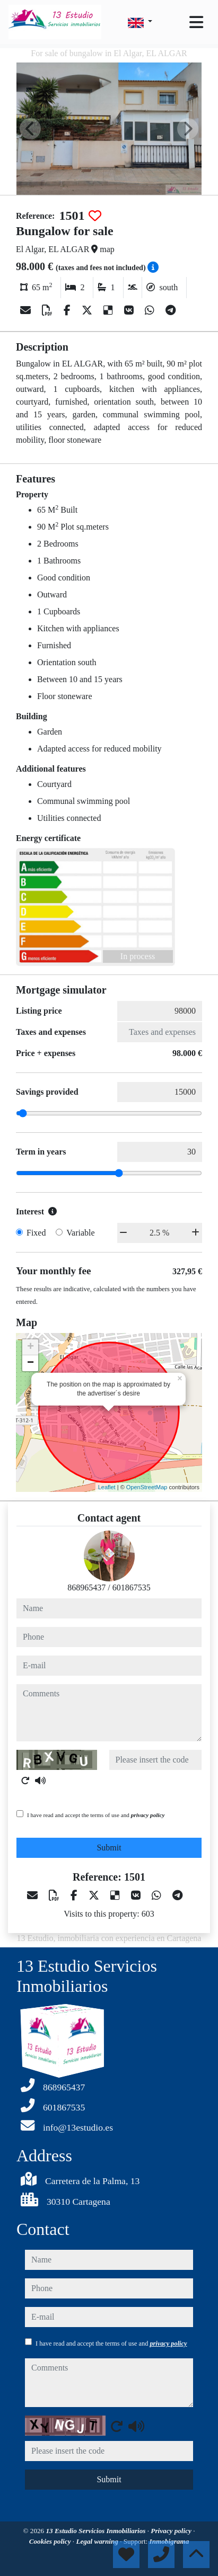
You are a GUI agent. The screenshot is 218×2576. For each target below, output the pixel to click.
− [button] (30, 1363)
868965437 (86, 1587)
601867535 (131, 1587)
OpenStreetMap (147, 1487)
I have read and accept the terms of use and (95, 1815)
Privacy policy (172, 2531)
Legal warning (98, 2541)
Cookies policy (51, 2541)
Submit (109, 1847)
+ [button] (30, 1347)
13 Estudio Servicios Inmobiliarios (96, 2531)
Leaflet (107, 1487)
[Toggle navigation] (196, 22)
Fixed (36, 1232)
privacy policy (148, 1815)
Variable (80, 1232)
